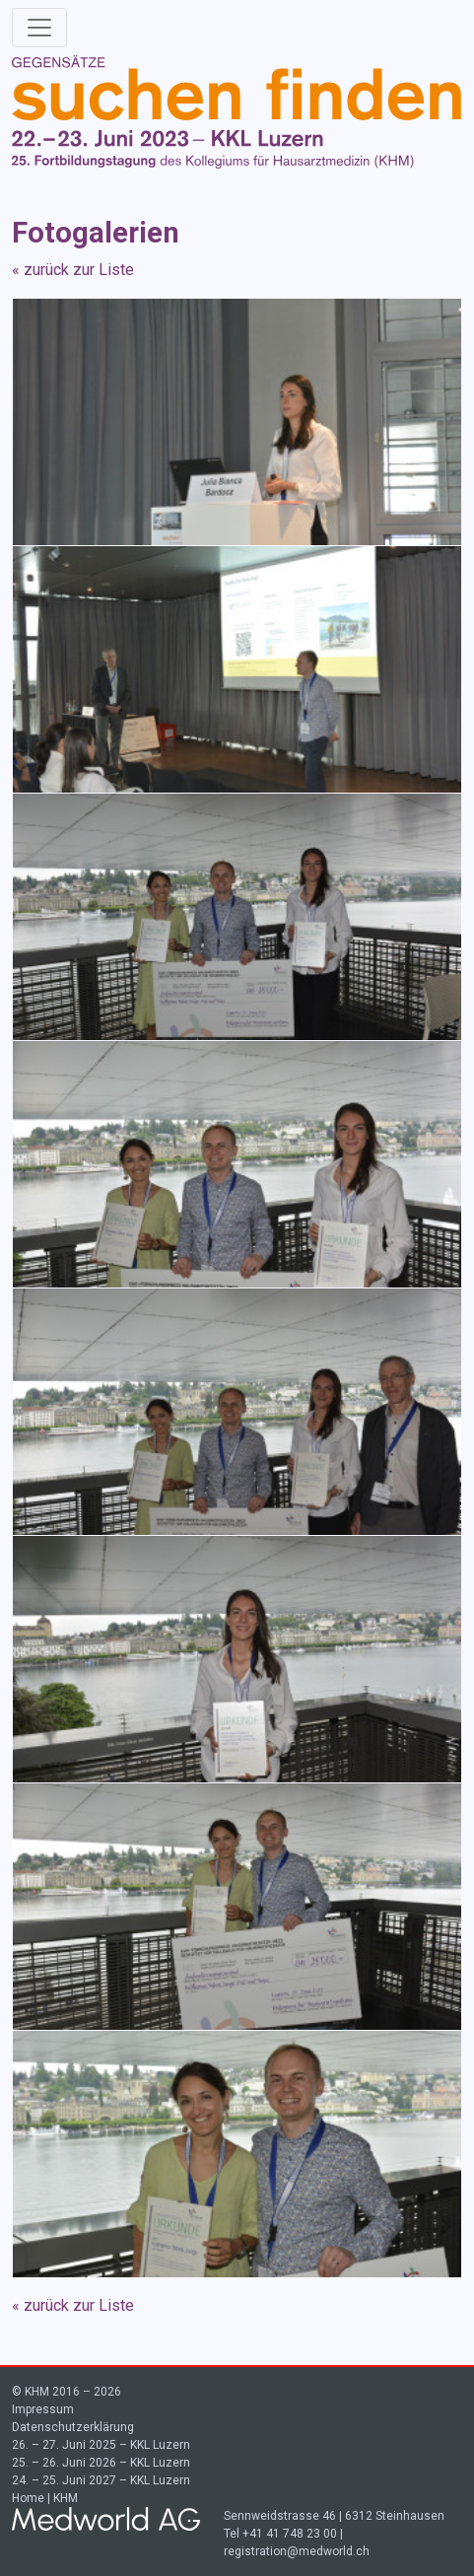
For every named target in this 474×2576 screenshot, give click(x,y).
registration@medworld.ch (297, 2551)
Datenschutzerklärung (73, 2427)
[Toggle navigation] (39, 27)
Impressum (43, 2409)
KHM (65, 2498)
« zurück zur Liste (73, 269)
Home (28, 2498)
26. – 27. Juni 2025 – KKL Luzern (101, 2445)
